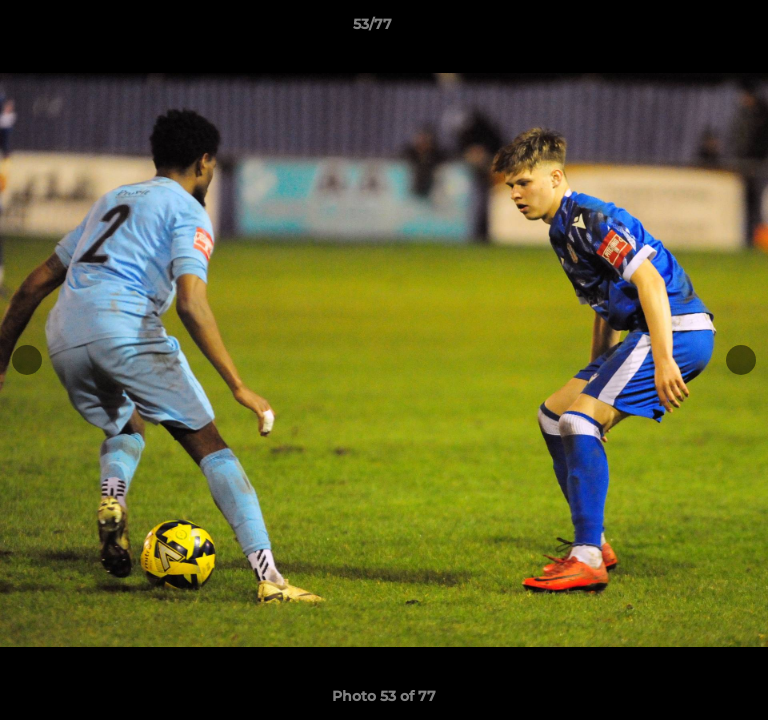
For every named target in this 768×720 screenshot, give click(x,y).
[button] (696, 29)
